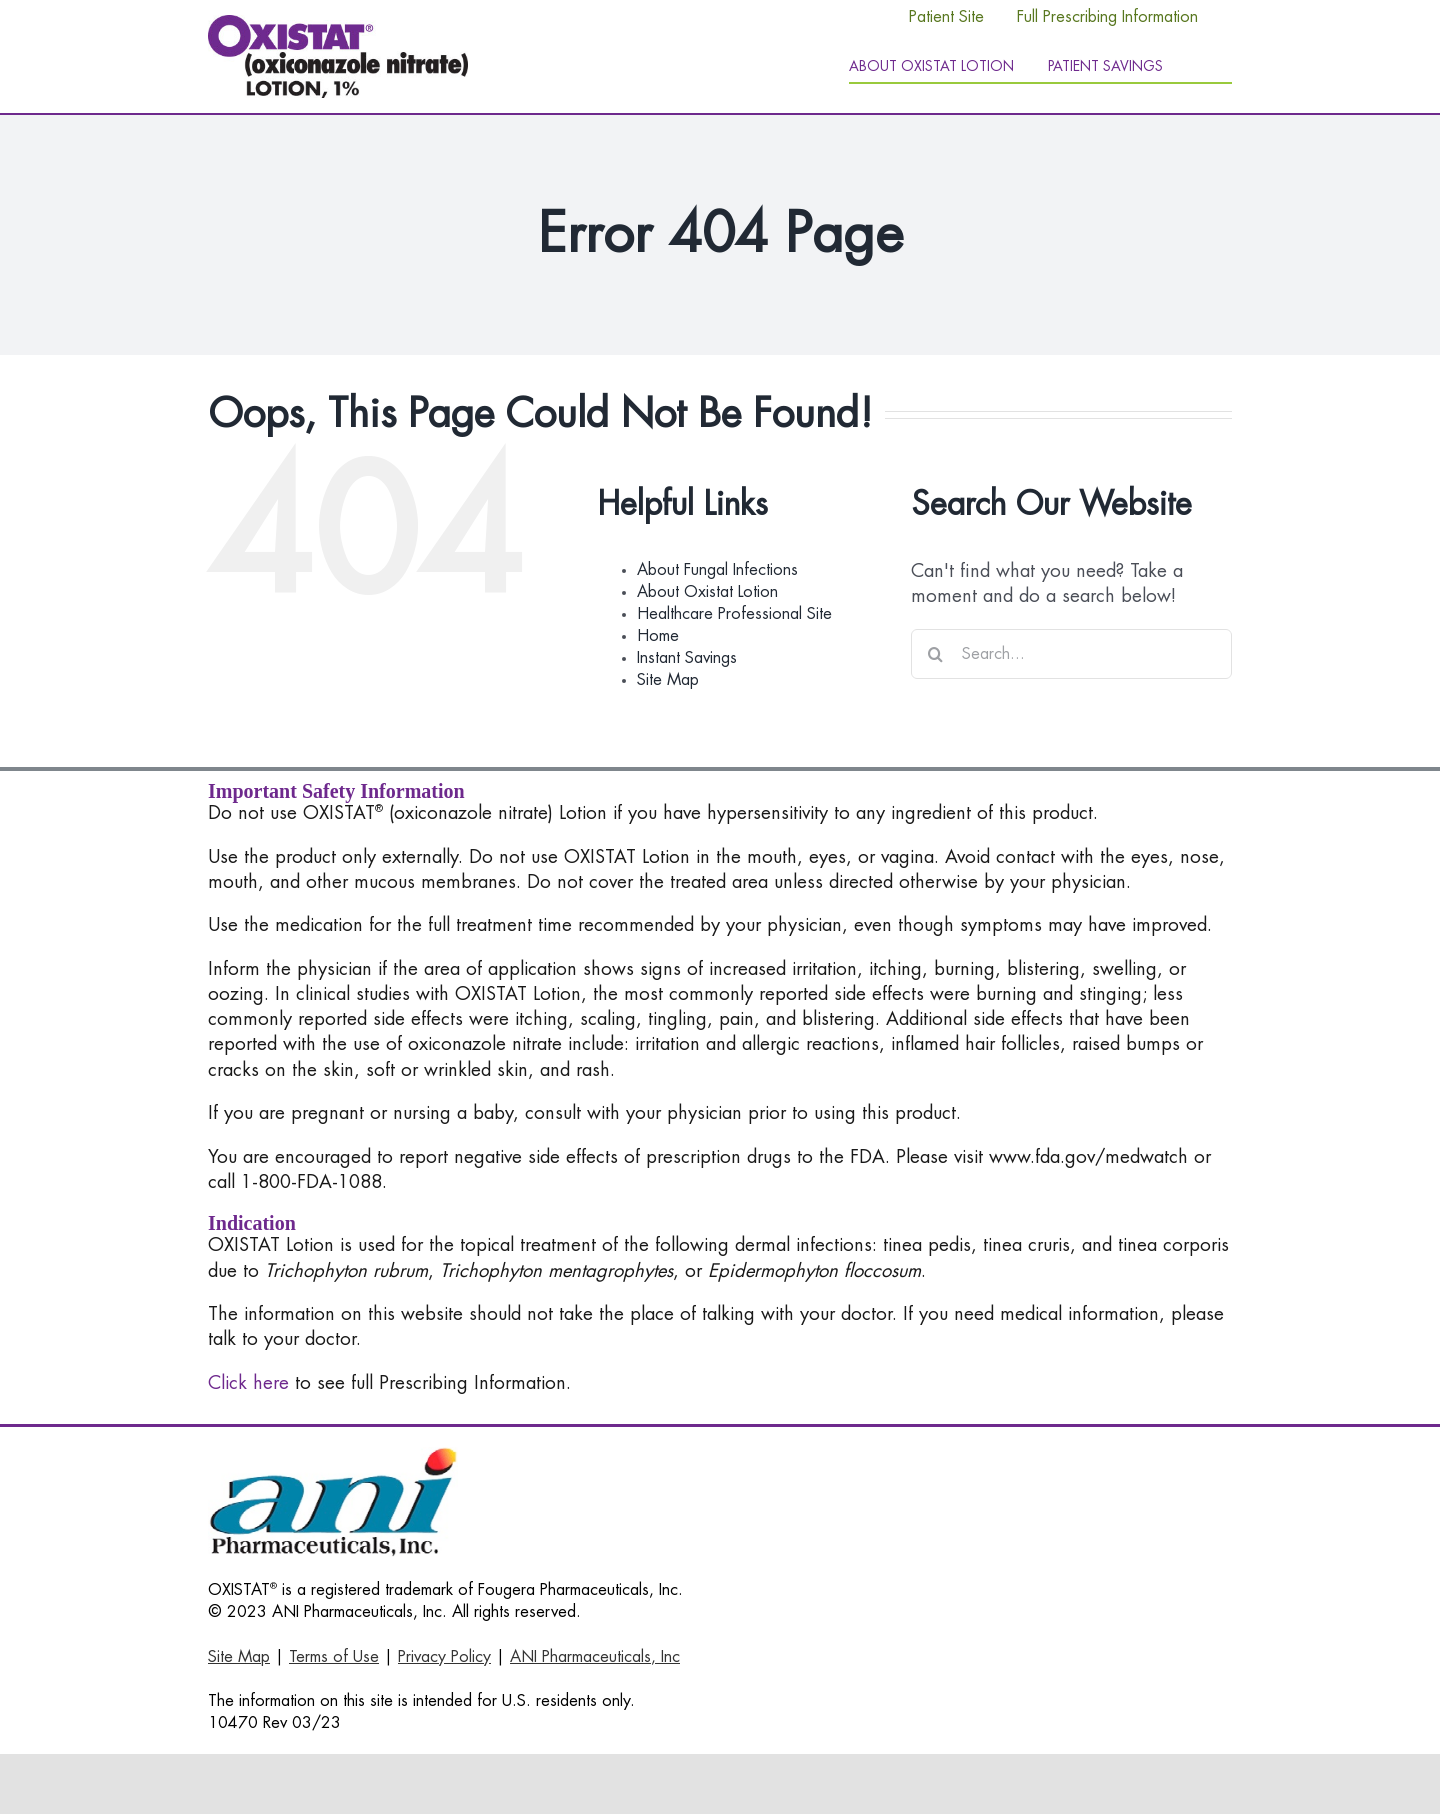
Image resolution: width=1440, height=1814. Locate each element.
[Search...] (1071, 654)
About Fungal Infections (717, 570)
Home (658, 636)
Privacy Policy (444, 1657)
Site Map (668, 680)
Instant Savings (687, 658)
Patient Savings (1105, 66)
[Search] (936, 654)
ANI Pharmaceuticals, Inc (595, 1657)
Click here (248, 1383)
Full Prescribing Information (1107, 17)
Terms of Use (334, 1657)
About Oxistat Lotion (707, 592)
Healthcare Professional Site (734, 614)
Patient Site (946, 17)
